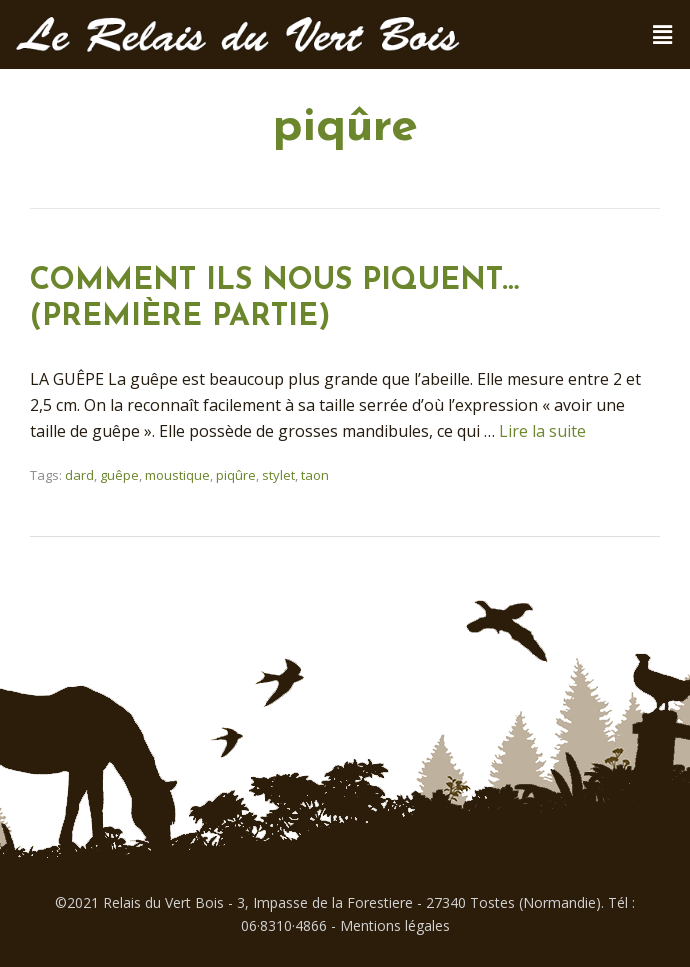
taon (315, 475)
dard (79, 475)
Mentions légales (395, 925)
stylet (278, 475)
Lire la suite (542, 431)
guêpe (119, 475)
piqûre (236, 475)
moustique (177, 475)
